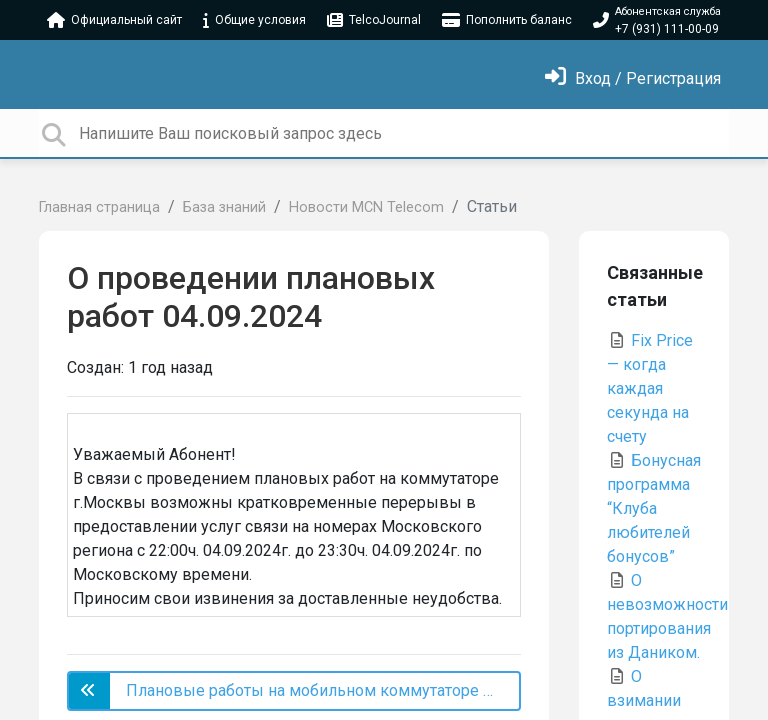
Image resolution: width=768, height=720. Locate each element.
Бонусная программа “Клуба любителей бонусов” (654, 508)
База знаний (224, 207)
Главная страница (99, 207)
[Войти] (633, 78)
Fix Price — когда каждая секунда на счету (650, 388)
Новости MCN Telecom (366, 207)
